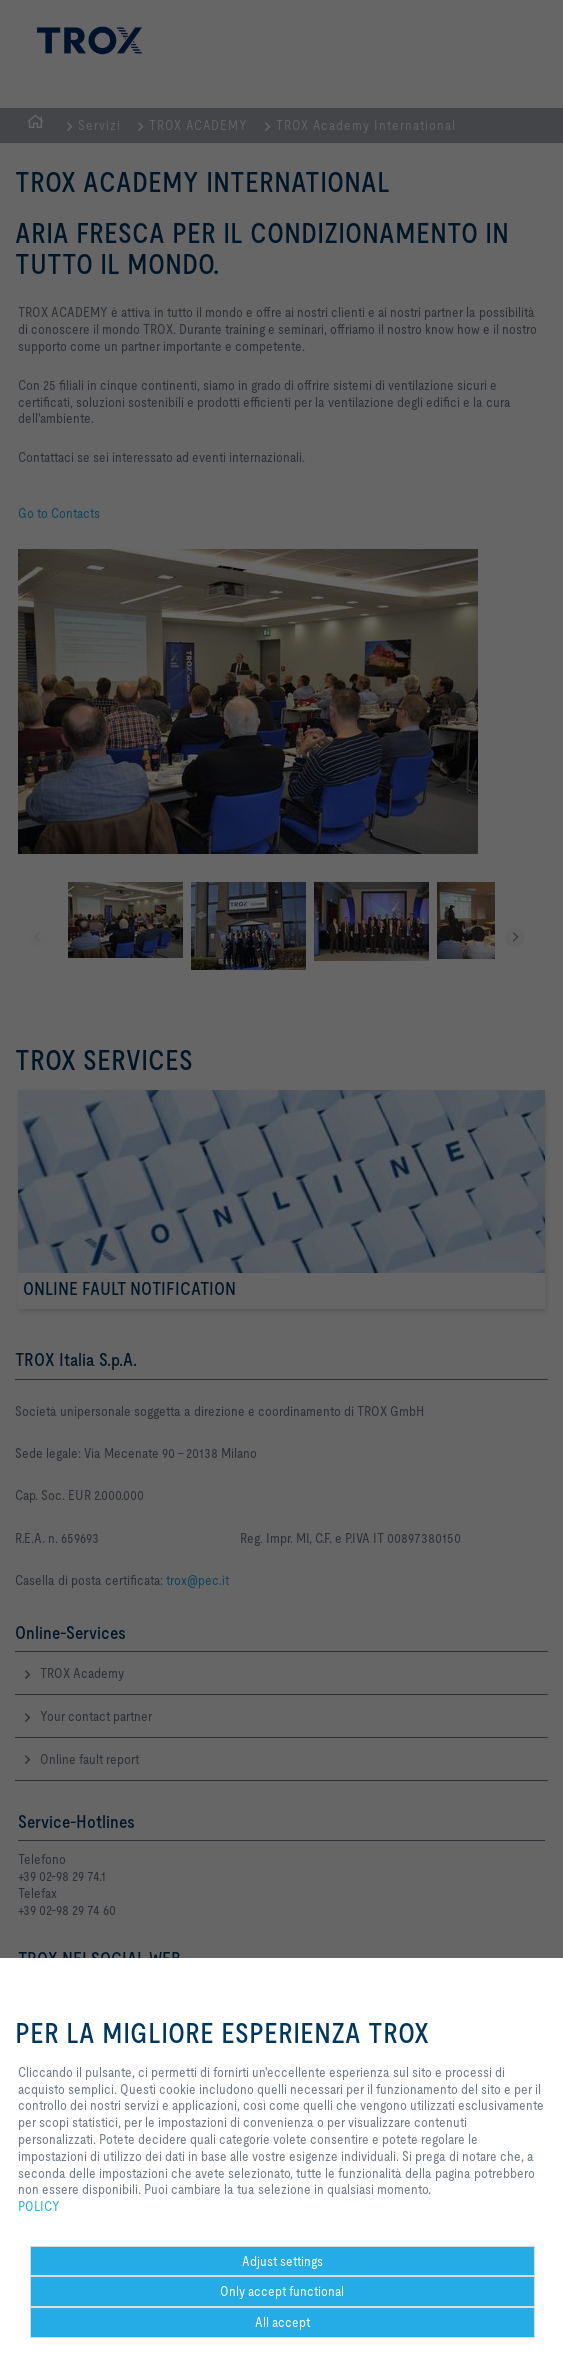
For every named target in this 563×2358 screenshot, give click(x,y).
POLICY (39, 2206)
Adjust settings (282, 2261)
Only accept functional (282, 2291)
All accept (282, 2322)
